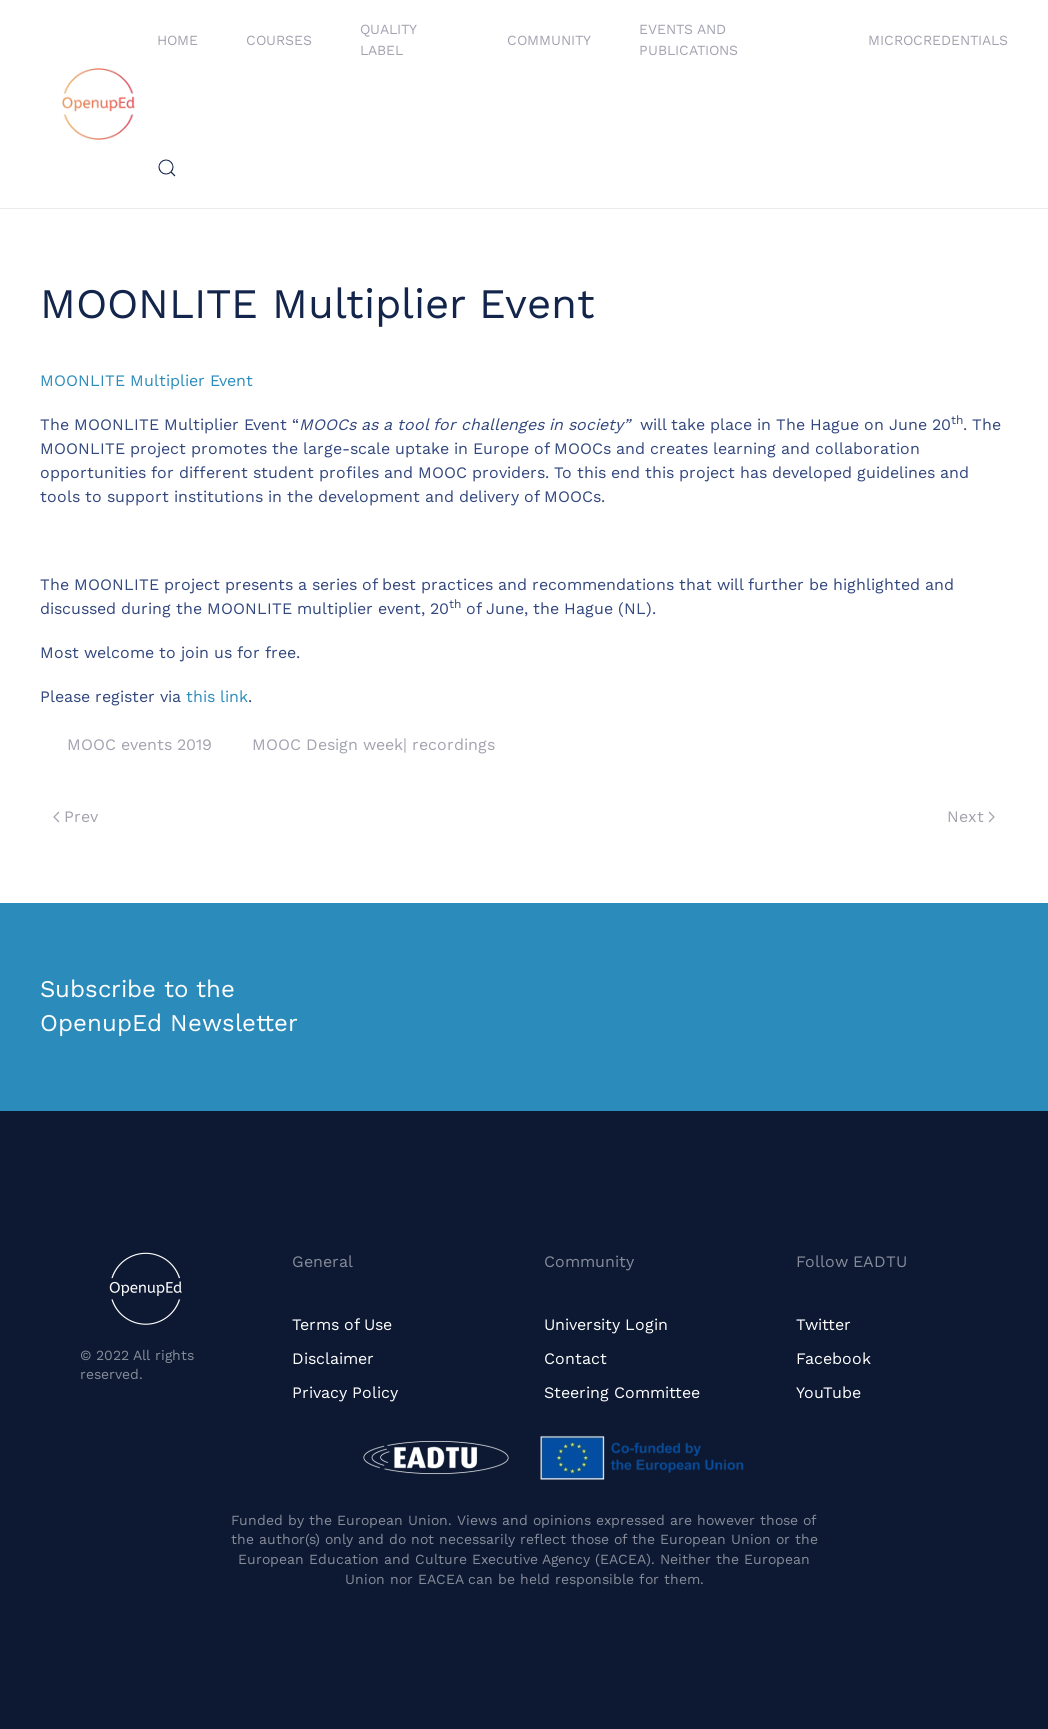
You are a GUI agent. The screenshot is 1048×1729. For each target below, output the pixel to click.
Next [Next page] (971, 816)
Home (177, 40)
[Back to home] (98, 104)
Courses (279, 40)
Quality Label (388, 39)
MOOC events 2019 (139, 744)
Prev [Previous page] (75, 816)
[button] (167, 168)
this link (217, 696)
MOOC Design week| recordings (373, 744)
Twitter (823, 1324)
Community (549, 40)
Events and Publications (688, 39)
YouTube (828, 1392)
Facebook (833, 1358)
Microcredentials (938, 40)
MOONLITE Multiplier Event (146, 380)
